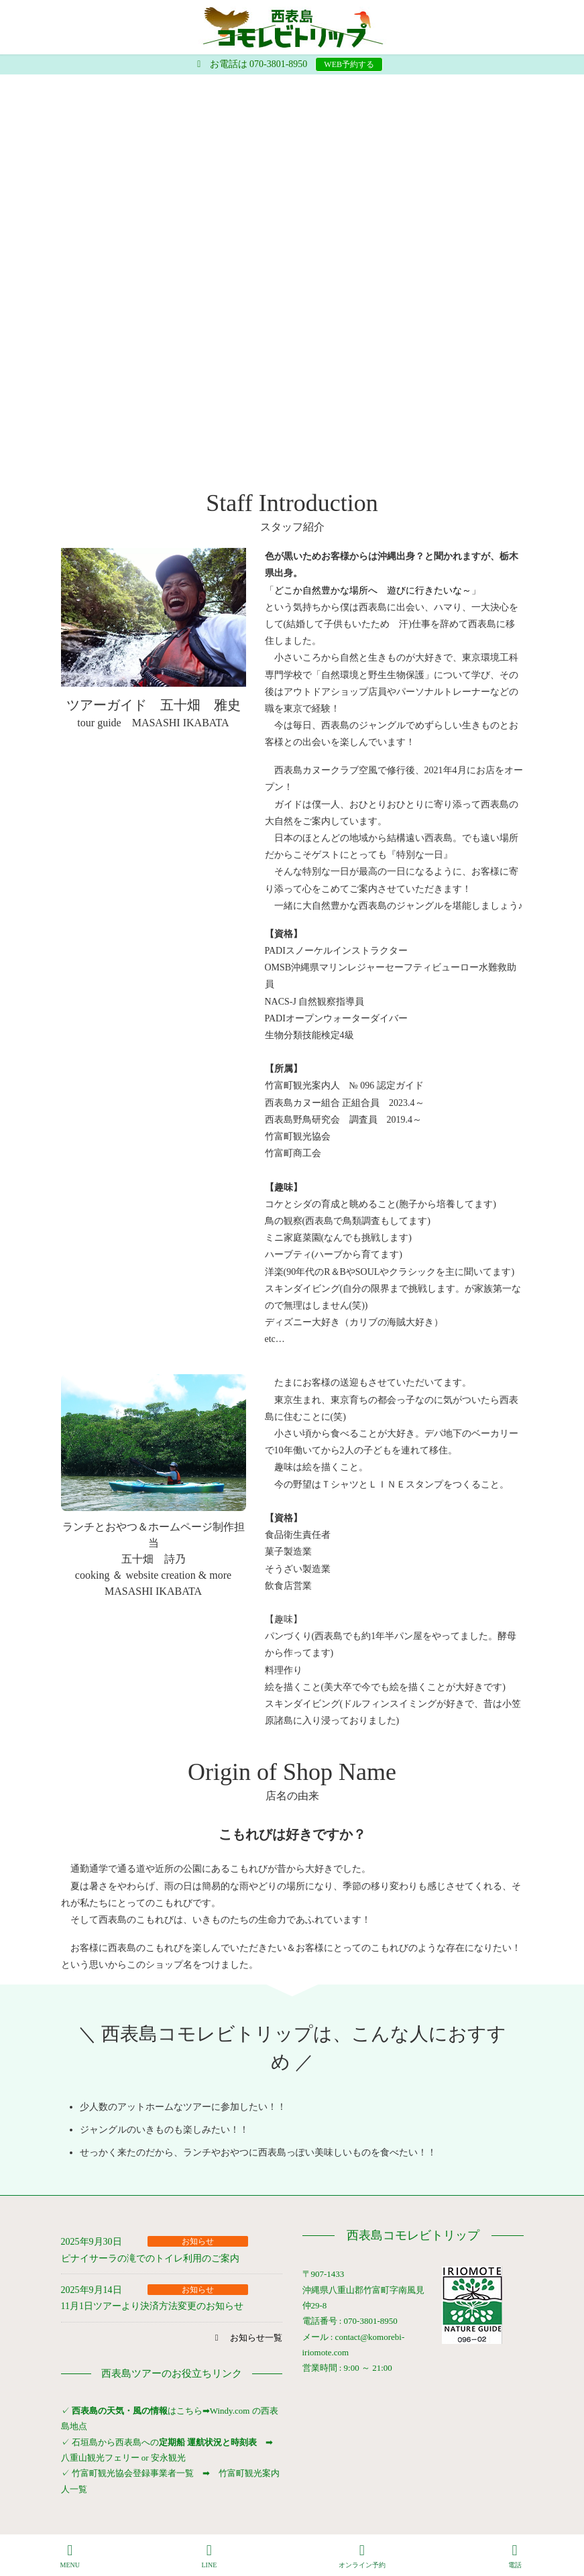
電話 (515, 2556)
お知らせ (198, 2241)
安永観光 (167, 2458)
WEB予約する (349, 64)
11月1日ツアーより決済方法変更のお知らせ (152, 2306)
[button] (246, 2338)
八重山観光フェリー (100, 2458)
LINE (209, 2556)
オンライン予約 (362, 2556)
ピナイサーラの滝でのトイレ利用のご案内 (150, 2258)
